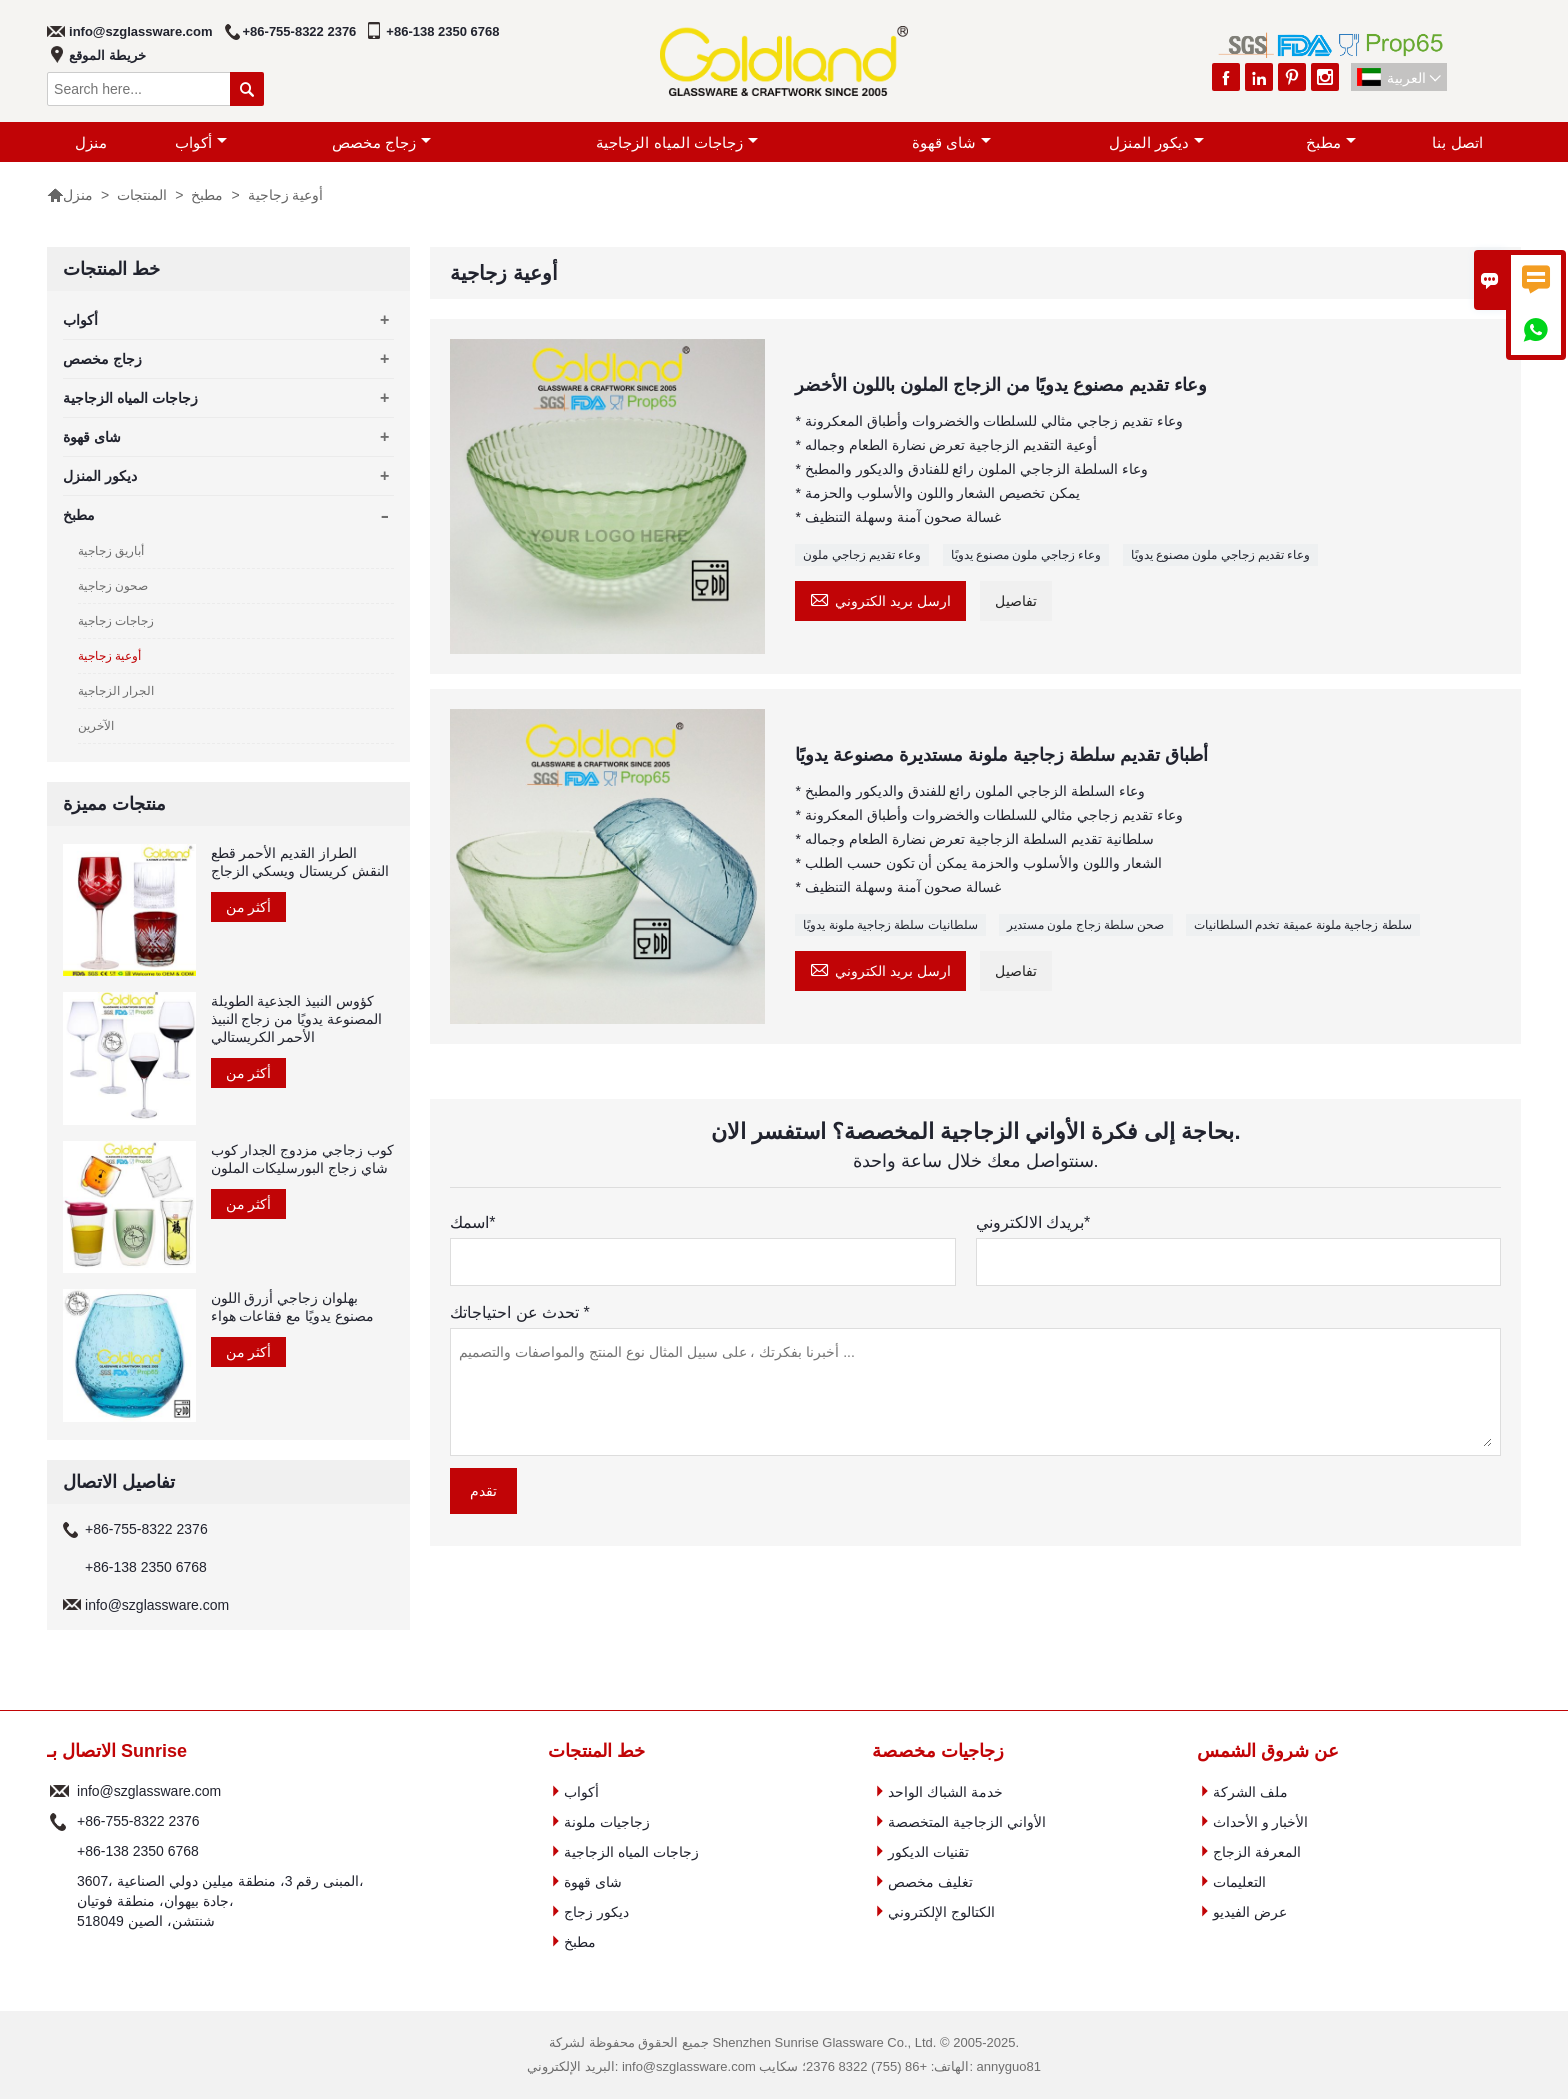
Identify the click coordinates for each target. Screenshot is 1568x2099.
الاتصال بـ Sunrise (117, 1751)
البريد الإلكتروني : (59, 1791)
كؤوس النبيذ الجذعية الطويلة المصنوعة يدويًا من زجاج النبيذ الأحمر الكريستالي (297, 1019)
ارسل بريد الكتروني (880, 598)
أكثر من (249, 907)
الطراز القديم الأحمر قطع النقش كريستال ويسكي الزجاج (300, 862)
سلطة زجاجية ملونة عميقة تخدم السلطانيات (1303, 925)
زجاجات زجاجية (116, 621)
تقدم (483, 1491)
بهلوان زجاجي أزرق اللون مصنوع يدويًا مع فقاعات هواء (293, 1307)
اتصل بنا (1457, 142)
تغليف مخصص (930, 1882)
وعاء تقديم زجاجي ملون (862, 555)
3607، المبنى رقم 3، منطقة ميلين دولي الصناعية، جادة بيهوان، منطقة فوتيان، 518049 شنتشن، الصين (220, 1901)
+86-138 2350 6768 (442, 31)
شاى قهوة (951, 142)
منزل (91, 142)
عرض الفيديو (1250, 1912)
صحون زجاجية (113, 586)
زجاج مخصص (381, 142)
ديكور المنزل (1156, 142)
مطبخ (1331, 142)
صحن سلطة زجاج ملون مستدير (1085, 925)
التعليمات (1239, 1882)
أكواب (201, 142)
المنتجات (142, 195)
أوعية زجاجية (109, 656)
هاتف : (59, 1821)
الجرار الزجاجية (116, 691)
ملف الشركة (1250, 1792)
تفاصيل (1016, 601)
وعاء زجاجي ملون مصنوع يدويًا (1026, 555)
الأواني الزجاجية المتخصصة (967, 1822)
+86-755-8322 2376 (300, 31)
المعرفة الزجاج (1257, 1852)
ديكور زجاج (596, 1912)
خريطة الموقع (107, 55)
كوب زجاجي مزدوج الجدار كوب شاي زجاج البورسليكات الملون (303, 1159)
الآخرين (96, 726)
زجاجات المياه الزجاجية (676, 142)
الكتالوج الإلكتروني (941, 1912)
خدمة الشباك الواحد (945, 1792)
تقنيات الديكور (928, 1852)
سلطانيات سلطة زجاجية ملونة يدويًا (890, 925)
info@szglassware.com (140, 31)
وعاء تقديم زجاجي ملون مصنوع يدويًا (1221, 555)
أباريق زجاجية (111, 551)
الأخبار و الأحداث (1261, 1822)
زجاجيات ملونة (607, 1822)
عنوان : (59, 1901)
